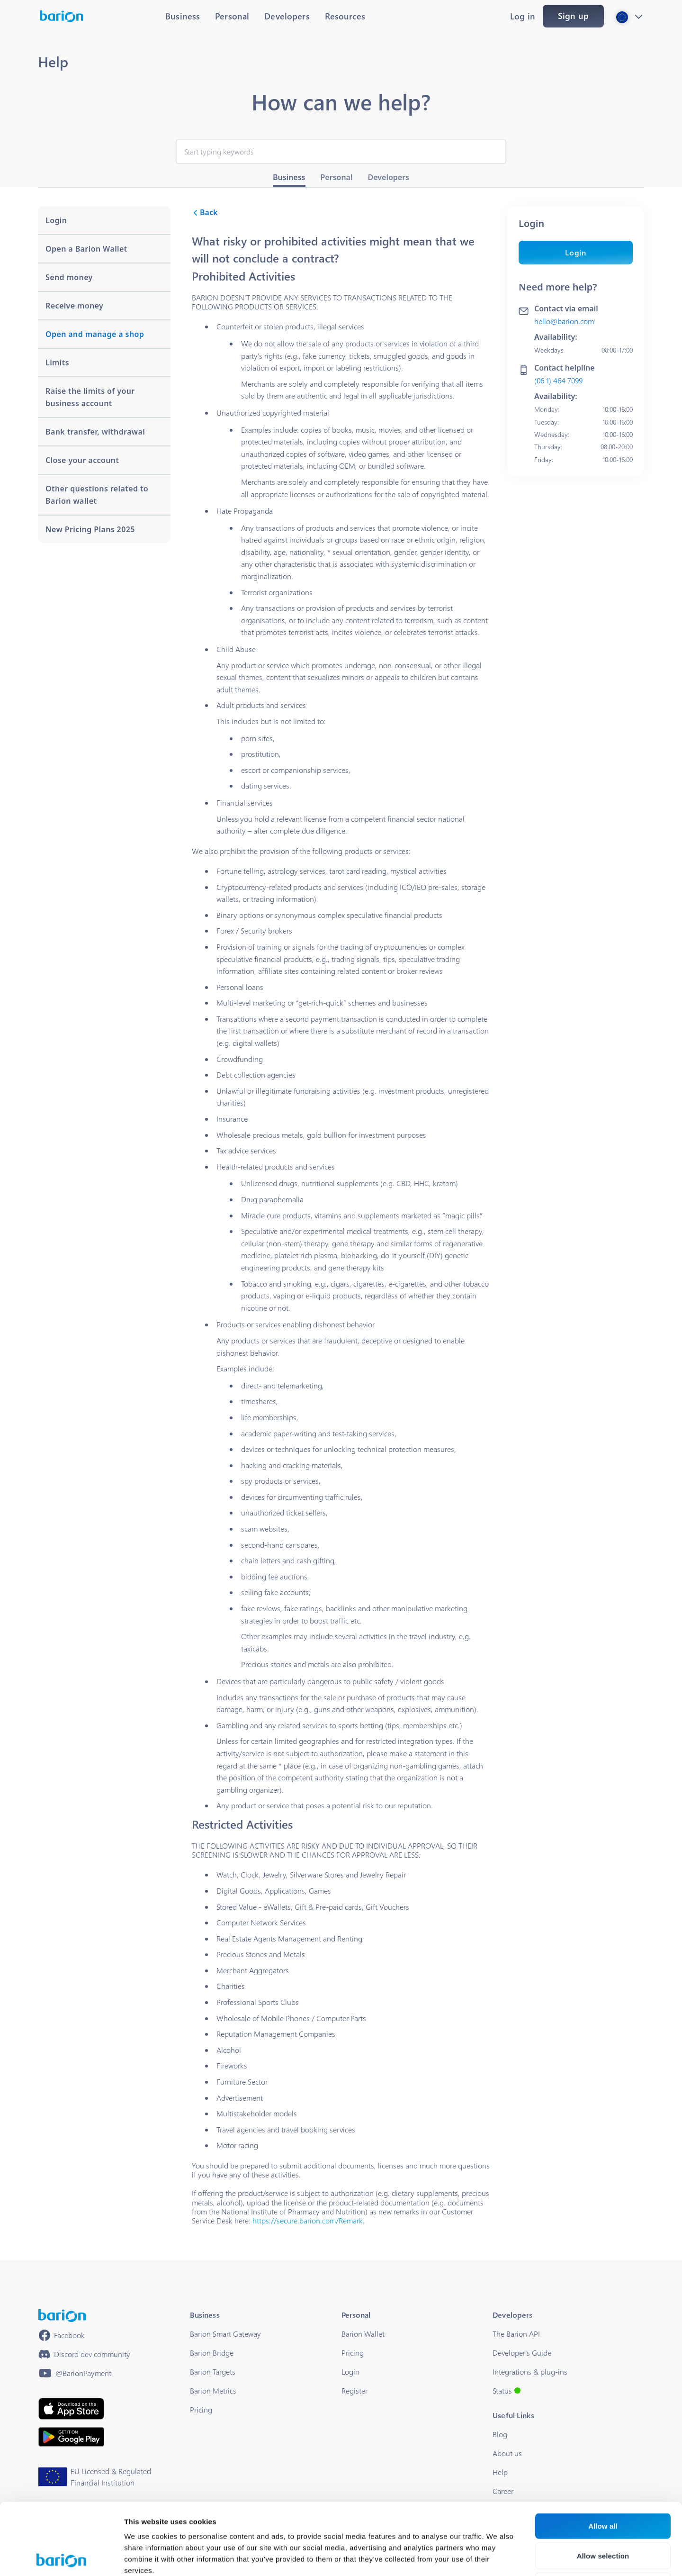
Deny (602, 2514)
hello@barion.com (564, 321)
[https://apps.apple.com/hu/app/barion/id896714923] (71, 2409)
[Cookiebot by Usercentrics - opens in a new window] (61, 2557)
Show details (497, 2557)
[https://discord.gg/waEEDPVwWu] (84, 2354)
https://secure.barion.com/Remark (307, 2220)
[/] (62, 2315)
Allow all (603, 2454)
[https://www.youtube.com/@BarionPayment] (74, 2373)
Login (575, 252)
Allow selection (603, 2484)
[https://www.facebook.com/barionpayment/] (61, 2335)
